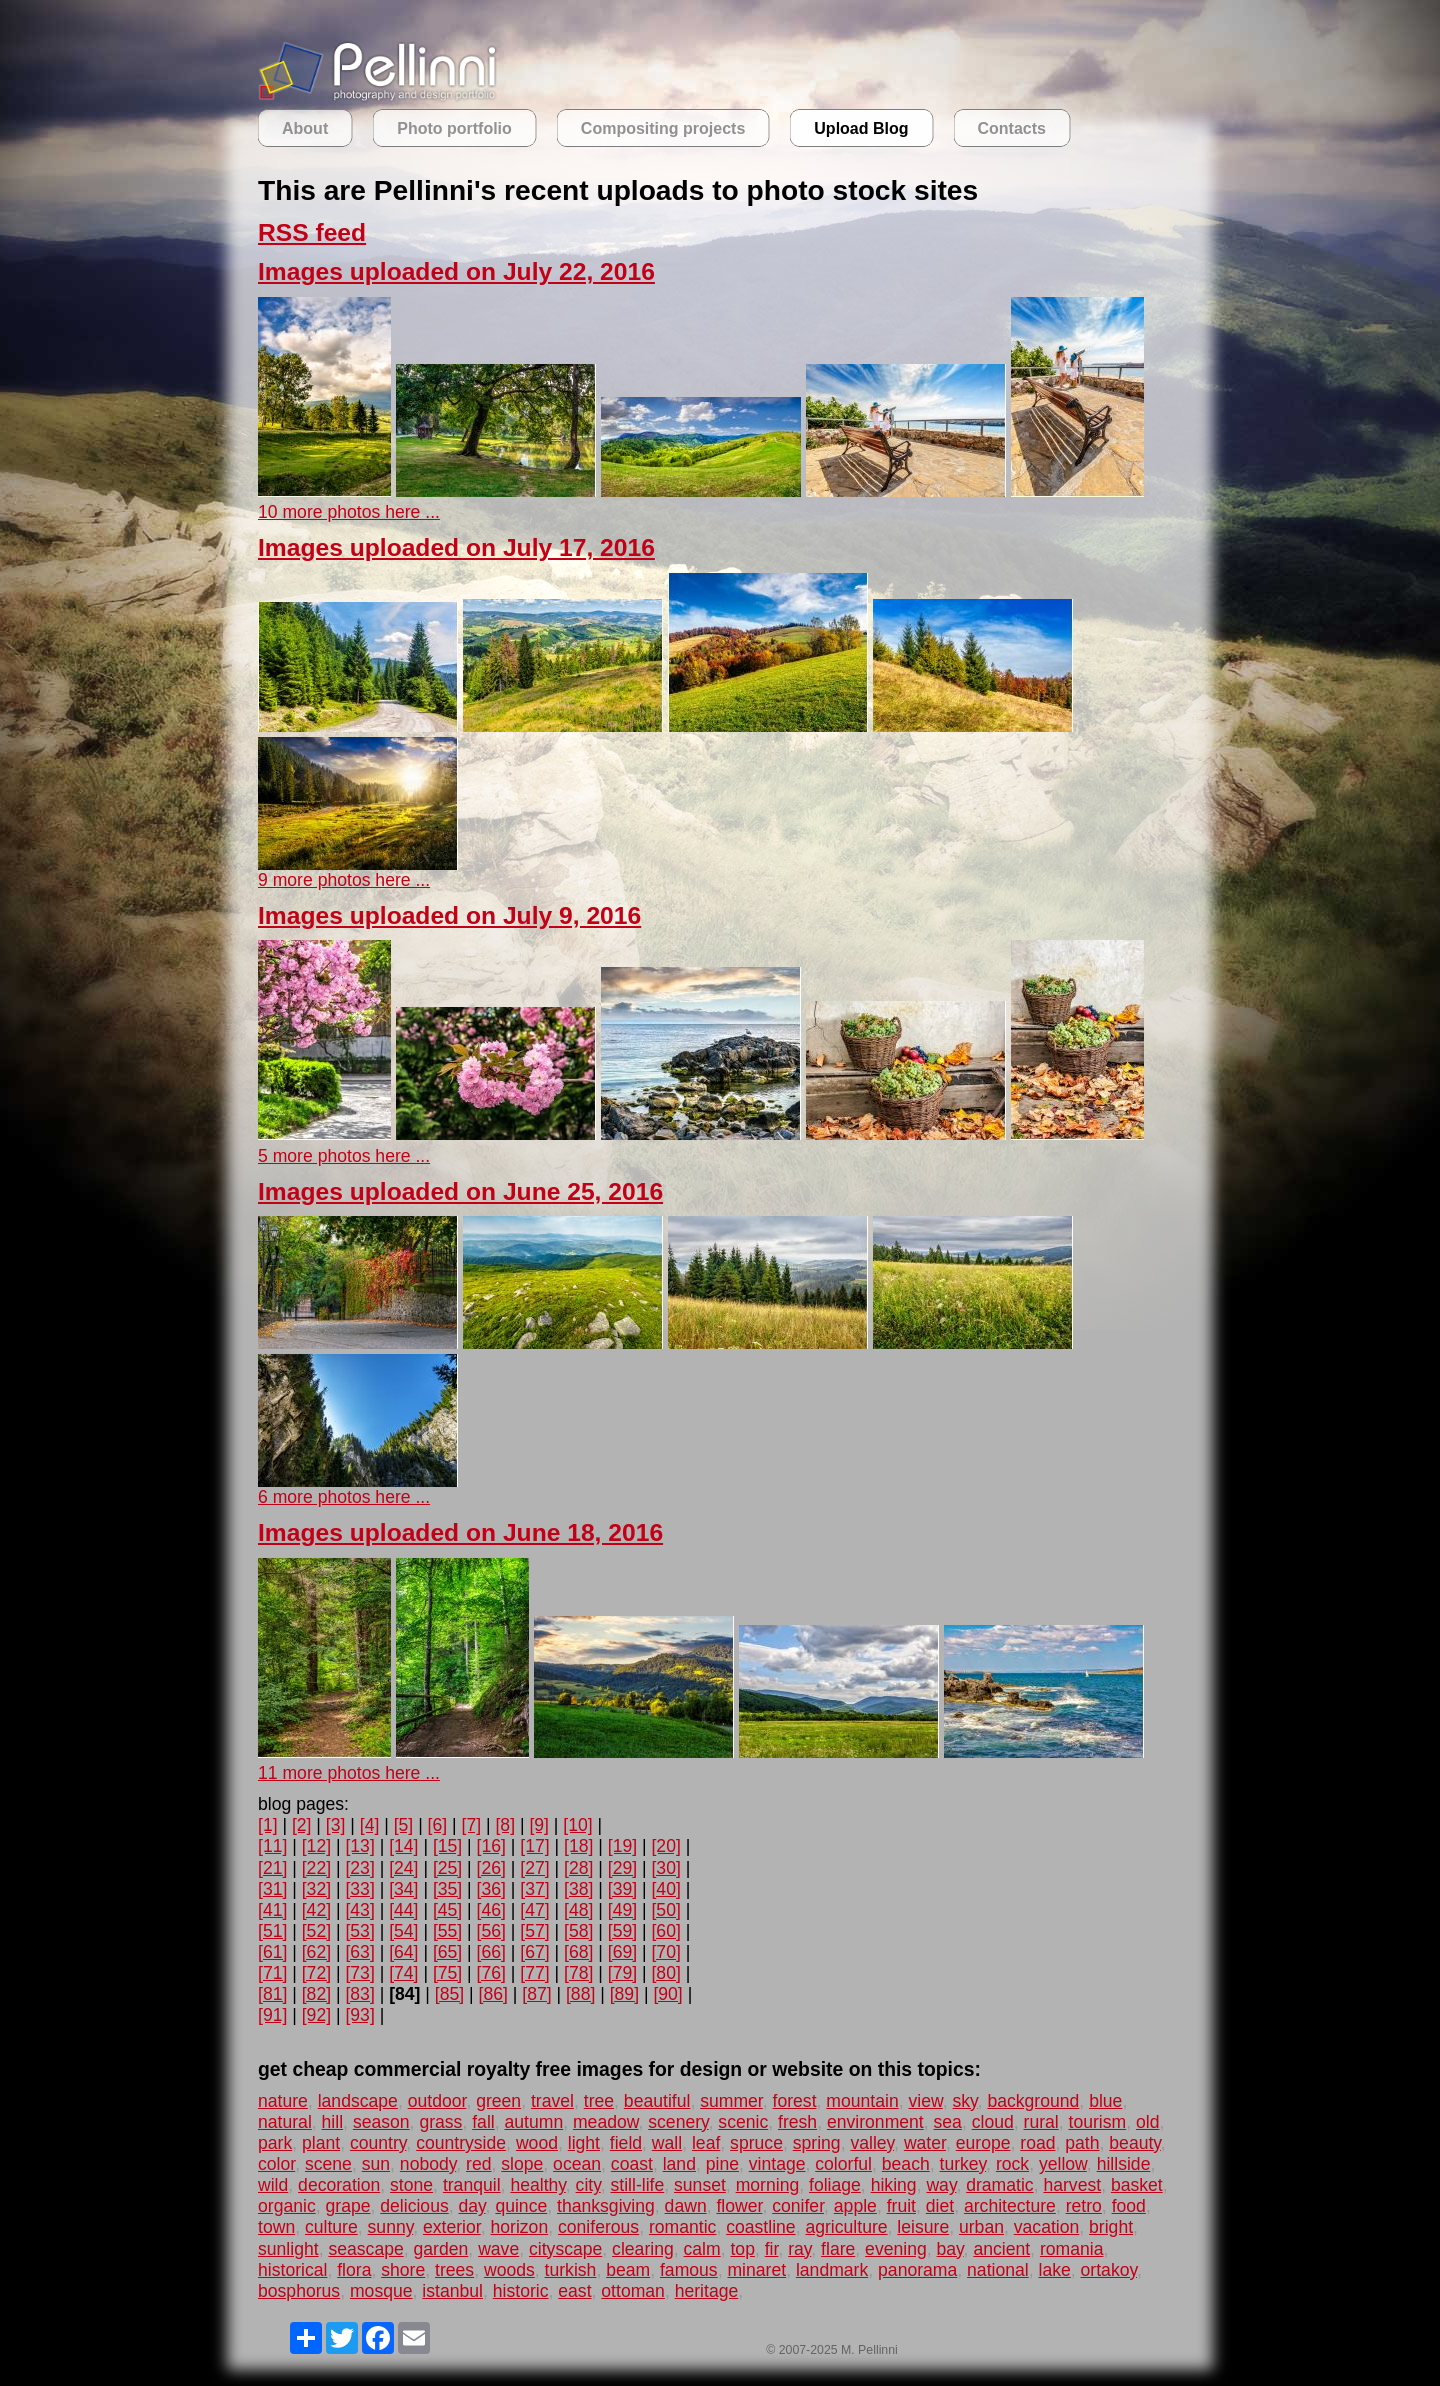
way (941, 2185)
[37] (534, 1889)
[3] (336, 1825)
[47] (534, 1910)
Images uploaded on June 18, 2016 (460, 1532)
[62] (316, 1952)
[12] (316, 1846)
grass (440, 2122)
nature (283, 2101)
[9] (539, 1825)
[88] (580, 1994)
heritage (707, 2291)
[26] (491, 1868)
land (679, 2164)
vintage (777, 2164)
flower (739, 2206)
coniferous (598, 2227)
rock (1012, 2164)
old (1147, 2122)
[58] (578, 1931)
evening (896, 2249)
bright (1111, 2227)
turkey (963, 2164)
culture (331, 2227)
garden (441, 2249)
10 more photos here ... (349, 512)
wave (498, 2249)
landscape (358, 2101)
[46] (491, 1910)
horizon (519, 2227)
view (926, 2101)
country (378, 2143)
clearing (643, 2249)
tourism (1098, 2122)
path (1082, 2143)
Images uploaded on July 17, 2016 (456, 547)
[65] (447, 1952)
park (275, 2143)
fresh (797, 2122)
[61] (272, 1952)
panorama (917, 2270)
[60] (665, 1931)
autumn (533, 2122)
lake (1055, 2270)
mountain (862, 2101)
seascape (365, 2249)
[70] (665, 1952)
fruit (901, 2206)
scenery (678, 2122)
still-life (637, 2185)
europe (983, 2143)
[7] (472, 1825)
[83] (359, 1994)
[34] (403, 1889)
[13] (359, 1846)
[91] (272, 2015)
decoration (339, 2185)
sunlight (288, 2249)
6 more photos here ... (344, 1497)
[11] (272, 1846)
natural (285, 2122)
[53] (359, 1931)
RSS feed (312, 232)
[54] (403, 1931)
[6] (438, 1825)
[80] (665, 1973)
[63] (359, 1952)
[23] (359, 1868)
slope (522, 2164)
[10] (577, 1825)
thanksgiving (606, 2206)
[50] (665, 1910)
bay (950, 2249)
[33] (359, 1889)
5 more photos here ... (344, 1156)
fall (483, 2122)
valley (872, 2143)
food (1129, 2206)
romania (1072, 2249)
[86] (493, 1994)
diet (940, 2206)
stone (411, 2185)
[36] (491, 1889)
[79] (622, 1973)
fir (772, 2249)
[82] (316, 1994)
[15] (447, 1846)
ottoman (633, 2291)
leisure (923, 2227)
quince (521, 2206)
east (574, 2291)
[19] (622, 1846)
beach (906, 2164)
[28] (578, 1868)
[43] (359, 1910)
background (1033, 2101)
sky (965, 2101)
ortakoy (1109, 2270)
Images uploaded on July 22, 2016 (456, 271)
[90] (667, 1994)
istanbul (452, 2291)
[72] (316, 1973)
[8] (505, 1825)
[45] (447, 1910)
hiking (894, 2185)
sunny (391, 2227)
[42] (316, 1910)
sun (376, 2164)
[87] (536, 1994)
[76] (491, 1973)
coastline (760, 2227)
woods (509, 2270)
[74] (403, 1973)
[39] (622, 1889)
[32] (316, 1889)
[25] (447, 1868)
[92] (316, 2015)
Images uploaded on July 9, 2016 (449, 915)
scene (328, 2164)
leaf (706, 2143)
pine (722, 2164)
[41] (272, 1910)
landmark (832, 2270)
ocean (577, 2164)
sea (948, 2122)
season (381, 2122)
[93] (359, 2015)
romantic (682, 2227)
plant (321, 2143)
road (1037, 2143)
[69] (622, 1952)
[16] (491, 1846)
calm (702, 2249)
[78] (578, 1973)
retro (1084, 2206)
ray (799, 2249)
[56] (491, 1931)
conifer (798, 2206)
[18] (578, 1846)
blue (1105, 2101)
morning (768, 2185)
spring (817, 2143)
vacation (1047, 2227)
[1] (268, 1825)
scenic (743, 2122)
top (742, 2249)
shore (403, 2270)
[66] (491, 1952)
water (925, 2143)
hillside (1124, 2164)
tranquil (472, 2185)
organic (287, 2206)
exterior (452, 2227)
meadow (606, 2122)
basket (1137, 2185)
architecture (1010, 2206)
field (626, 2143)
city (588, 2185)
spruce (756, 2143)
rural (1041, 2122)
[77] (534, 1973)
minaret (756, 2270)
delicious (414, 2206)
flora (354, 2270)
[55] (447, 1931)
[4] (370, 1825)
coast (632, 2164)
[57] (534, 1931)
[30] (665, 1868)
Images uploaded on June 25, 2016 (460, 1191)
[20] (665, 1846)
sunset (700, 2185)
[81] (272, 1994)
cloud (993, 2122)
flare (838, 2249)
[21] (272, 1868)
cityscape (565, 2249)
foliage (835, 2185)
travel (552, 2101)
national (998, 2270)
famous (689, 2270)
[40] (665, 1889)
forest (795, 2101)
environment (875, 2122)
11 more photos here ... (349, 1773)
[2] (302, 1825)
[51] (272, 1931)
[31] (272, 1889)
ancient (1001, 2249)
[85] (449, 1994)
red (478, 2164)
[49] (622, 1910)
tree (599, 2101)
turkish (571, 2270)
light (584, 2143)
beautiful (657, 2101)
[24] (403, 1868)
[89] (624, 1994)
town (276, 2227)
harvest (1072, 2185)
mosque (381, 2291)
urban (981, 2227)
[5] (404, 1825)
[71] (272, 1973)
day (472, 2206)
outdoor (437, 2101)
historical (292, 2270)
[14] (403, 1846)
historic (521, 2291)
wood (537, 2143)
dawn (686, 2206)
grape (348, 2206)
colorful (843, 2164)
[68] (578, 1952)
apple (855, 2206)
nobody (428, 2164)
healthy (537, 2185)
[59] (622, 1931)
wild (273, 2185)
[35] (447, 1889)
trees (454, 2270)
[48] (578, 1910)
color (276, 2164)
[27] (534, 1868)
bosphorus (299, 2291)
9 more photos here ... (344, 880)
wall (667, 2143)
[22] (316, 1868)
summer (731, 2101)
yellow (1063, 2164)
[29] (622, 1868)
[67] (534, 1952)
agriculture (846, 2227)
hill (333, 2122)
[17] (534, 1846)
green (498, 2101)
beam (628, 2270)
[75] (447, 1973)
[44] (403, 1910)
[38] (578, 1889)
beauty (1135, 2143)
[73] (359, 1973)
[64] (403, 1952)
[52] (316, 1931)
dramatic (999, 2185)
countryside (461, 2143)
